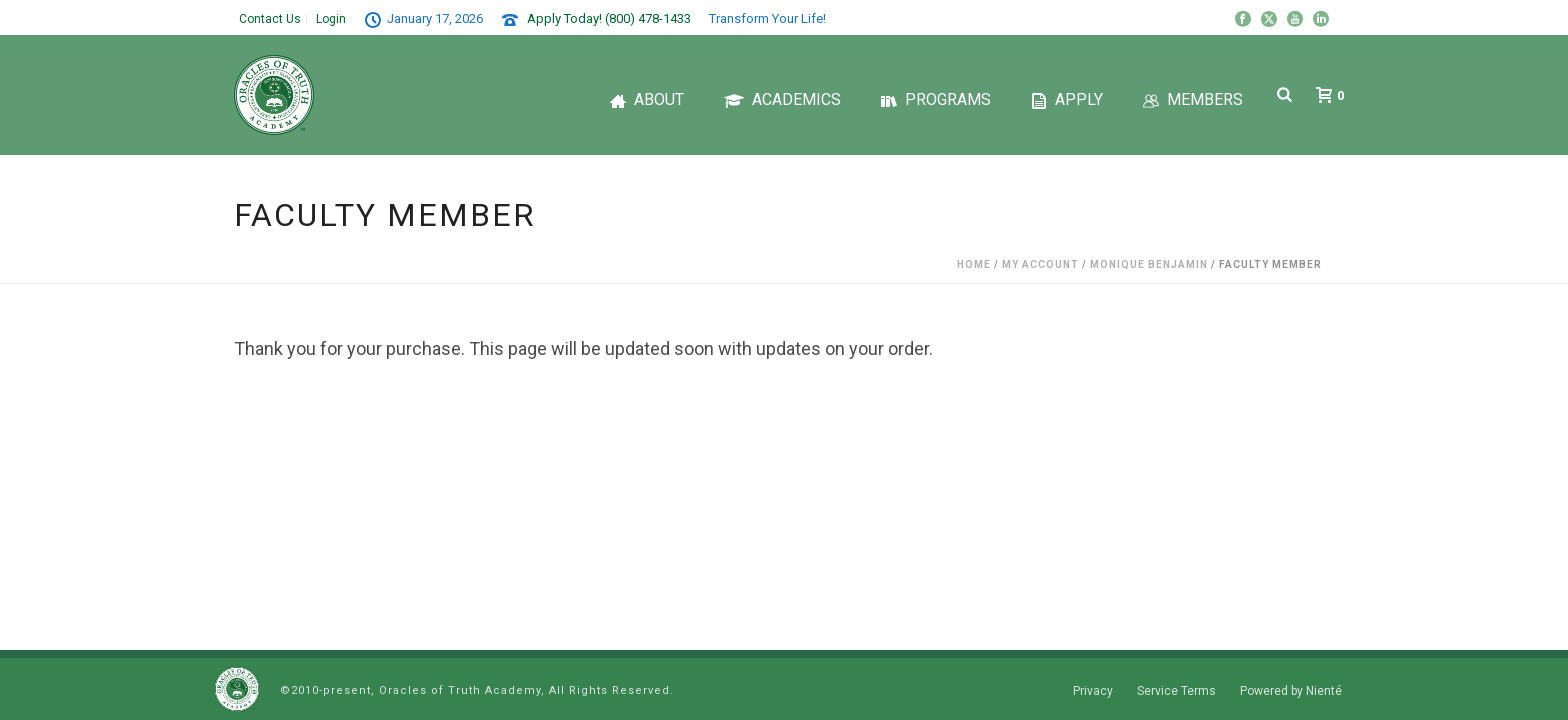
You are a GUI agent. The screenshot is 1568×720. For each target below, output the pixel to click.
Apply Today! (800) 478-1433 (609, 18)
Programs (936, 99)
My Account (1040, 264)
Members (1193, 99)
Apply (1067, 99)
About (647, 99)
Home (974, 264)
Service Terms (1176, 691)
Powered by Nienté (1291, 691)
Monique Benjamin (1149, 264)
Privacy (1093, 691)
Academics (783, 99)
